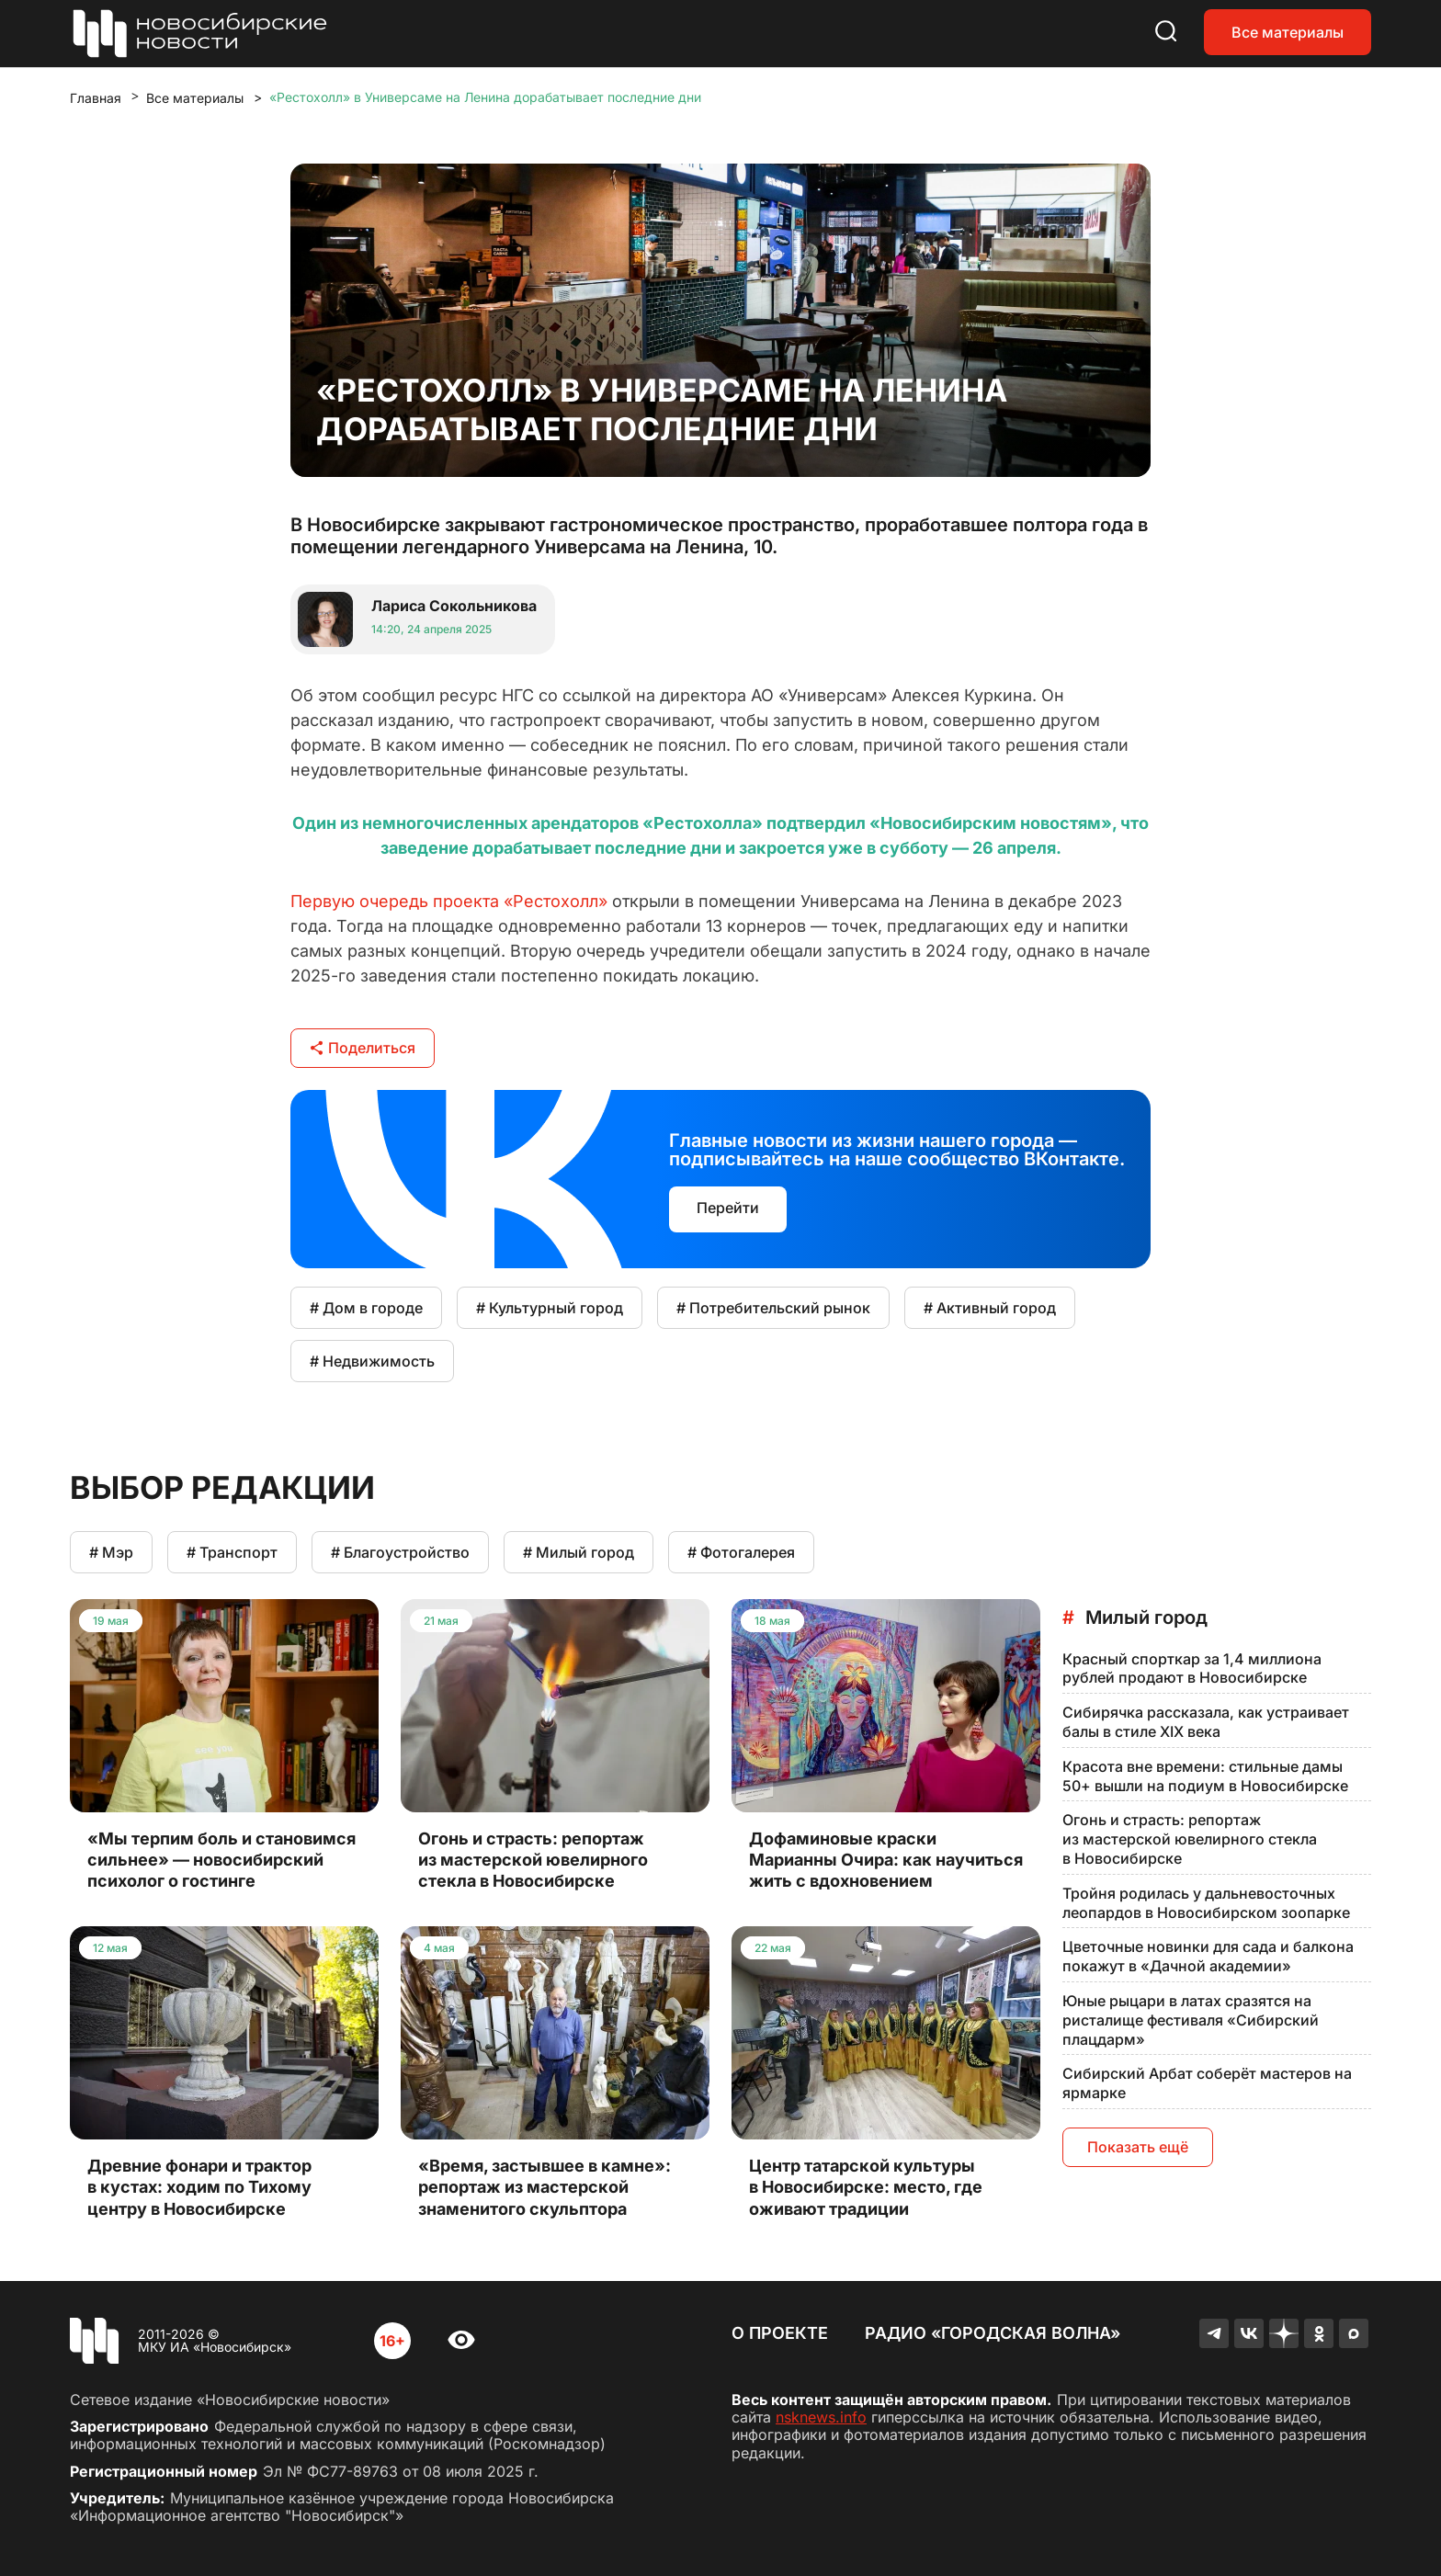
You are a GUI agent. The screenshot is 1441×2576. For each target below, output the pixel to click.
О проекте (780, 2333)
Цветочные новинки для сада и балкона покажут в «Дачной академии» (1208, 1956)
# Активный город (990, 1308)
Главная (95, 98)
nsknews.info (821, 2417)
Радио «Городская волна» (992, 2333)
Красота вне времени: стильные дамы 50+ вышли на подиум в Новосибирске (1205, 1776)
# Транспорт (232, 1552)
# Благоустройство (400, 1552)
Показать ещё (1137, 2147)
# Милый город (578, 1552)
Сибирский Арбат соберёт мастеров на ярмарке (1207, 2083)
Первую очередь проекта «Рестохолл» (448, 901)
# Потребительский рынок (773, 1308)
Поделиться (362, 1047)
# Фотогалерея (741, 1552)
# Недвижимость (372, 1361)
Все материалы (1287, 32)
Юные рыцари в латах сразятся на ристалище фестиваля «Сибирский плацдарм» (1190, 2020)
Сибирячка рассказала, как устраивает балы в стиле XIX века (1205, 1722)
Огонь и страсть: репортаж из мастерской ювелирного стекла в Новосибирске (1189, 1838)
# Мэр (111, 1552)
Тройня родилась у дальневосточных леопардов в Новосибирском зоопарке (1206, 1903)
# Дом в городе (366, 1308)
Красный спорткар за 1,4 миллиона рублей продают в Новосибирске (1192, 1668)
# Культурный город (549, 1308)
